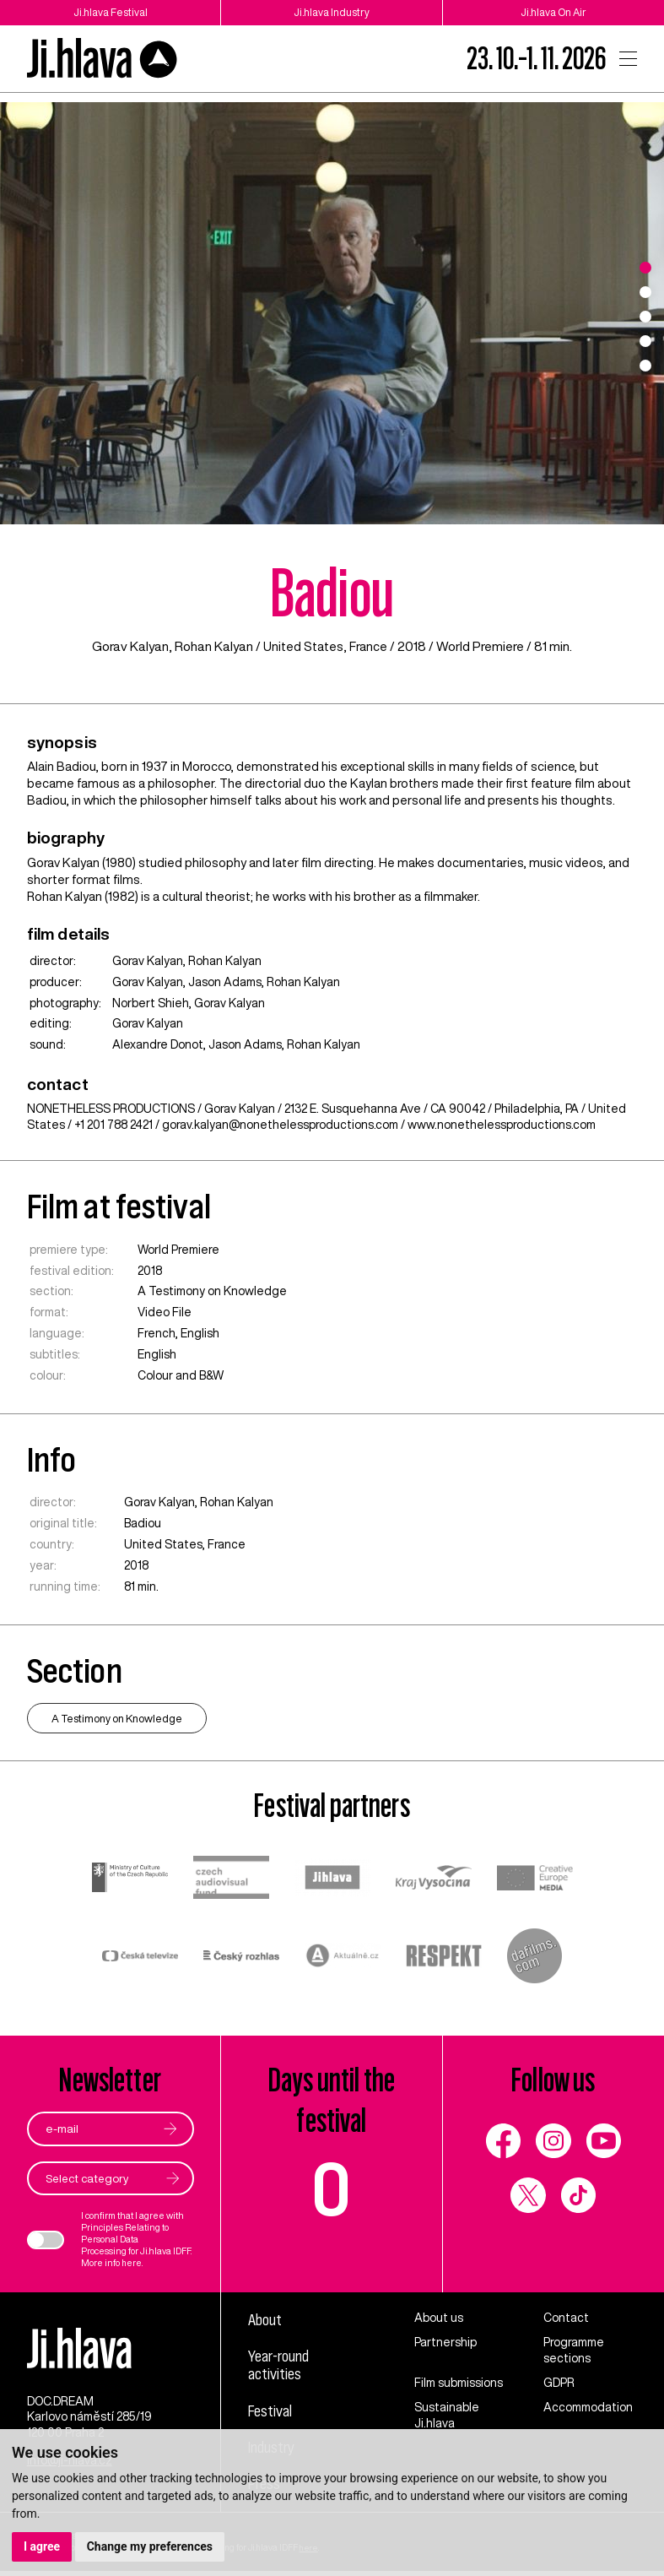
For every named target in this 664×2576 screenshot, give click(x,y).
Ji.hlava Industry (332, 12)
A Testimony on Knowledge (212, 1291)
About (266, 2320)
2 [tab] (645, 292)
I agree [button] (42, 2546)
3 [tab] (645, 317)
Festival (271, 2413)
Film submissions (458, 2383)
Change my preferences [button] (150, 2546)
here (132, 2263)
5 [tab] (645, 365)
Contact (566, 2318)
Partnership (445, 2343)
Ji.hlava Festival (110, 12)
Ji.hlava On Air (553, 12)
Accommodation (588, 2407)
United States (302, 646)
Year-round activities (282, 2366)
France (368, 646)
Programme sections (573, 2351)
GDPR (559, 2383)
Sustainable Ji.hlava (446, 2415)
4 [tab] (645, 341)
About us (438, 2318)
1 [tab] (645, 268)
